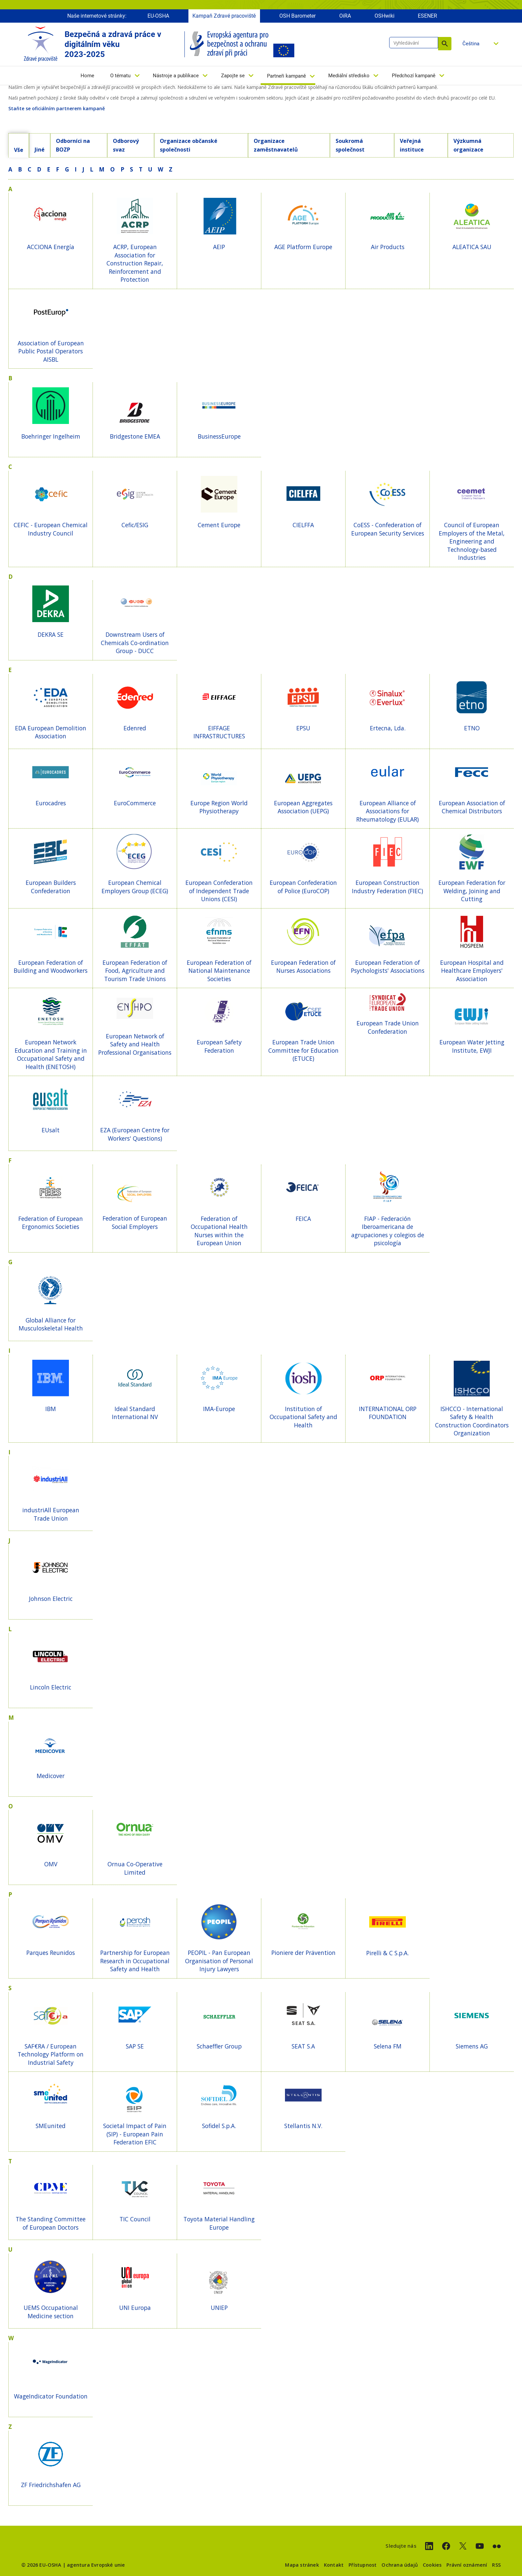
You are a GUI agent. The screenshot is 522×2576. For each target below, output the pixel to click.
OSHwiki (384, 16)
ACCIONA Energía (50, 247)
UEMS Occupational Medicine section (51, 2312)
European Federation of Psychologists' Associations (387, 966)
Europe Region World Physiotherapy (219, 807)
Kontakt (334, 2565)
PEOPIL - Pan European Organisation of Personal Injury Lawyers (219, 1961)
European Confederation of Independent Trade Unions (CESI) (219, 891)
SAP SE (135, 2046)
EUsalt (51, 1130)
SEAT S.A (303, 2046)
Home (87, 76)
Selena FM (387, 2046)
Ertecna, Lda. (387, 728)
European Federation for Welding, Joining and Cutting (471, 891)
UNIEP (219, 2308)
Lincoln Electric (50, 1687)
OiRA (345, 16)
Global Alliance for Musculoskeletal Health (51, 1324)
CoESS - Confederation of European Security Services (387, 529)
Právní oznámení (466, 2565)
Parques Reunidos (50, 1953)
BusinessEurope (219, 436)
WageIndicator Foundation (51, 2396)
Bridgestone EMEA (135, 436)
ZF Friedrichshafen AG (51, 2485)
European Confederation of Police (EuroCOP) (303, 887)
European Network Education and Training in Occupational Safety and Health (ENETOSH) (51, 1054)
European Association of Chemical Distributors (472, 807)
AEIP (219, 247)
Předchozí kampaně (413, 76)
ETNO (472, 728)
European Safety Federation (219, 1046)
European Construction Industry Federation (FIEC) (387, 887)
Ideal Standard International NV (135, 1413)
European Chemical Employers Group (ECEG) (135, 887)
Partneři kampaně (286, 76)
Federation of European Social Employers (135, 1222)
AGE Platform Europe (303, 247)
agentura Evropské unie (96, 2565)
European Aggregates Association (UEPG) (303, 807)
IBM (50, 1409)
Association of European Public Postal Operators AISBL (51, 351)
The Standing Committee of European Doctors (51, 2223)
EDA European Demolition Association (50, 732)
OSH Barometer (297, 16)
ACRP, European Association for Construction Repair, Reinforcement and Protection (135, 263)
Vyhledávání (444, 43)
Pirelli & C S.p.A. (387, 1953)
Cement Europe (219, 525)
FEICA (303, 1219)
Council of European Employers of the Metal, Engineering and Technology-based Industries (472, 541)
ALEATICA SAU (471, 247)
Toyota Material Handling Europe (219, 2223)
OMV (50, 1864)
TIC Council (135, 2219)
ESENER (427, 16)
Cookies (432, 2565)
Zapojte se (233, 76)
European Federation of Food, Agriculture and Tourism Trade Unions (135, 970)
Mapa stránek (302, 2565)
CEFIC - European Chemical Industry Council (51, 529)
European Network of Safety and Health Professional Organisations (134, 1044)
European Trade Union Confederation (388, 1027)
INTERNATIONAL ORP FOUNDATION (387, 1413)
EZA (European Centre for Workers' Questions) (134, 1134)
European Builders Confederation (51, 887)
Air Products (387, 247)
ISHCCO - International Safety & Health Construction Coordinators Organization (472, 1421)
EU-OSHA (158, 16)
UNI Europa (135, 2308)
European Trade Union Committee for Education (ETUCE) (303, 1050)
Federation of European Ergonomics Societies (50, 1223)
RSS (496, 2565)
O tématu (120, 76)
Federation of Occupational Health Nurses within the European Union (219, 1231)
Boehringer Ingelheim (50, 436)
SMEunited (51, 2126)
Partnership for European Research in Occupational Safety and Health (135, 1961)
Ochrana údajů (400, 2565)
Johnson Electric (51, 1599)
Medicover (51, 1776)
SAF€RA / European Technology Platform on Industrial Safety (51, 2054)
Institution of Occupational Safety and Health (303, 1417)
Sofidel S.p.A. (219, 2126)
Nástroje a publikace (176, 76)
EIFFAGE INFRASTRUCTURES (219, 732)
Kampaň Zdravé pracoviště (224, 16)
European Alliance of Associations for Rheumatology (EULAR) (387, 811)
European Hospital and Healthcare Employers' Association (472, 970)
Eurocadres (51, 803)
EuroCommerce (135, 803)
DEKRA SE (51, 634)
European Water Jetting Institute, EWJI (471, 1046)
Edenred (135, 728)
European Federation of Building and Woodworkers (51, 966)
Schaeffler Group (219, 2046)
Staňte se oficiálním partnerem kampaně (56, 108)
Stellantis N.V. (303, 2126)
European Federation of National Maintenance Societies (219, 970)
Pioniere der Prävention (303, 1953)
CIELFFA (303, 525)
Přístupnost (363, 2565)
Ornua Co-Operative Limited (135, 1868)
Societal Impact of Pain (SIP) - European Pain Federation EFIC (134, 2134)
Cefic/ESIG (135, 525)
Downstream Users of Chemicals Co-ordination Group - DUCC (135, 642)
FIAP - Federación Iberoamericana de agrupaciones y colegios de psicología (387, 1231)
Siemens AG (472, 2046)
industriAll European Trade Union (50, 1514)
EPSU (303, 728)
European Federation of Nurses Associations (303, 966)
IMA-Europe (219, 1409)
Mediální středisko (349, 76)
